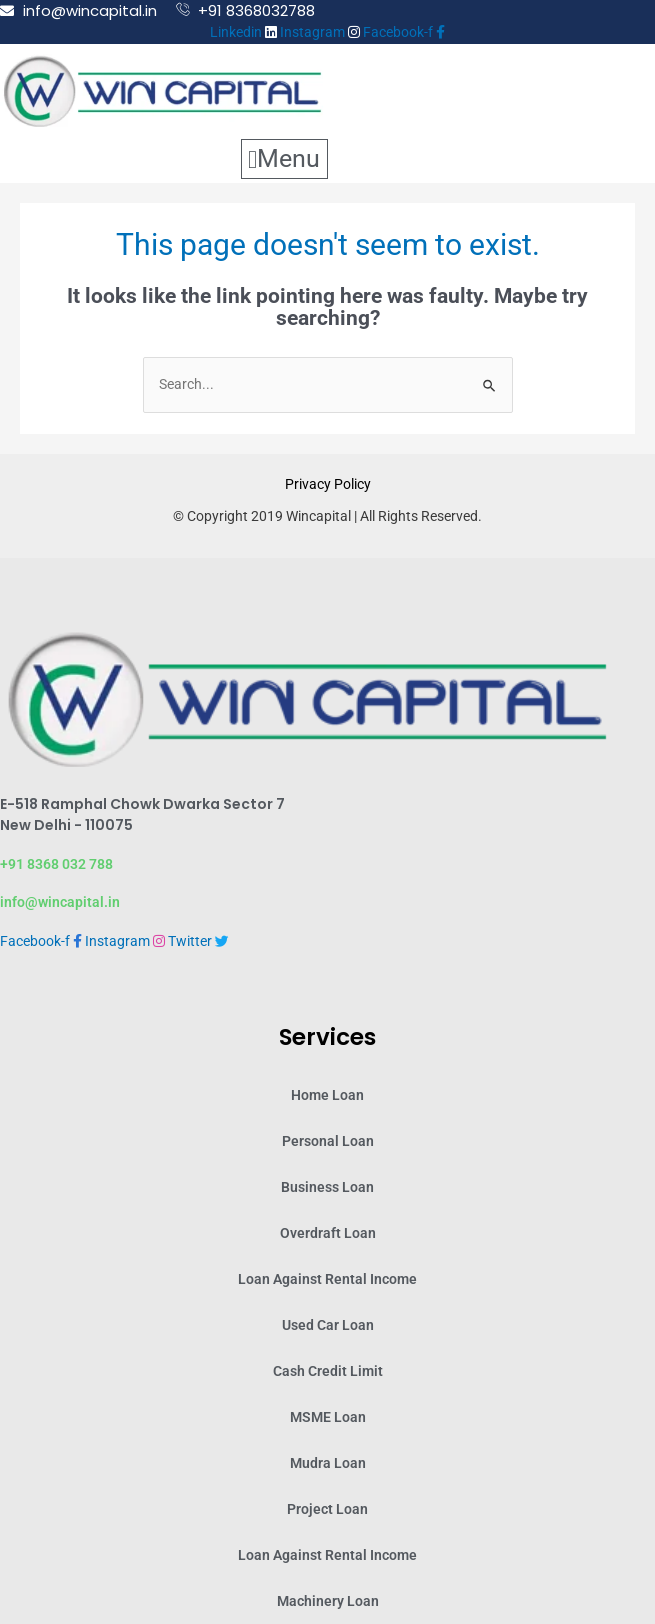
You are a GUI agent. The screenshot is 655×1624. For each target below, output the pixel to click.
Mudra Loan (328, 1463)
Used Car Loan (328, 1325)
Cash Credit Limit (328, 1371)
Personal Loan (328, 1141)
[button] (284, 159)
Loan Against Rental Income (327, 1279)
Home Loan (327, 1095)
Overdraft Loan (328, 1233)
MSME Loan (328, 1417)
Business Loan (327, 1187)
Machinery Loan (328, 1601)
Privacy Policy (328, 484)
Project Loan (327, 1509)
